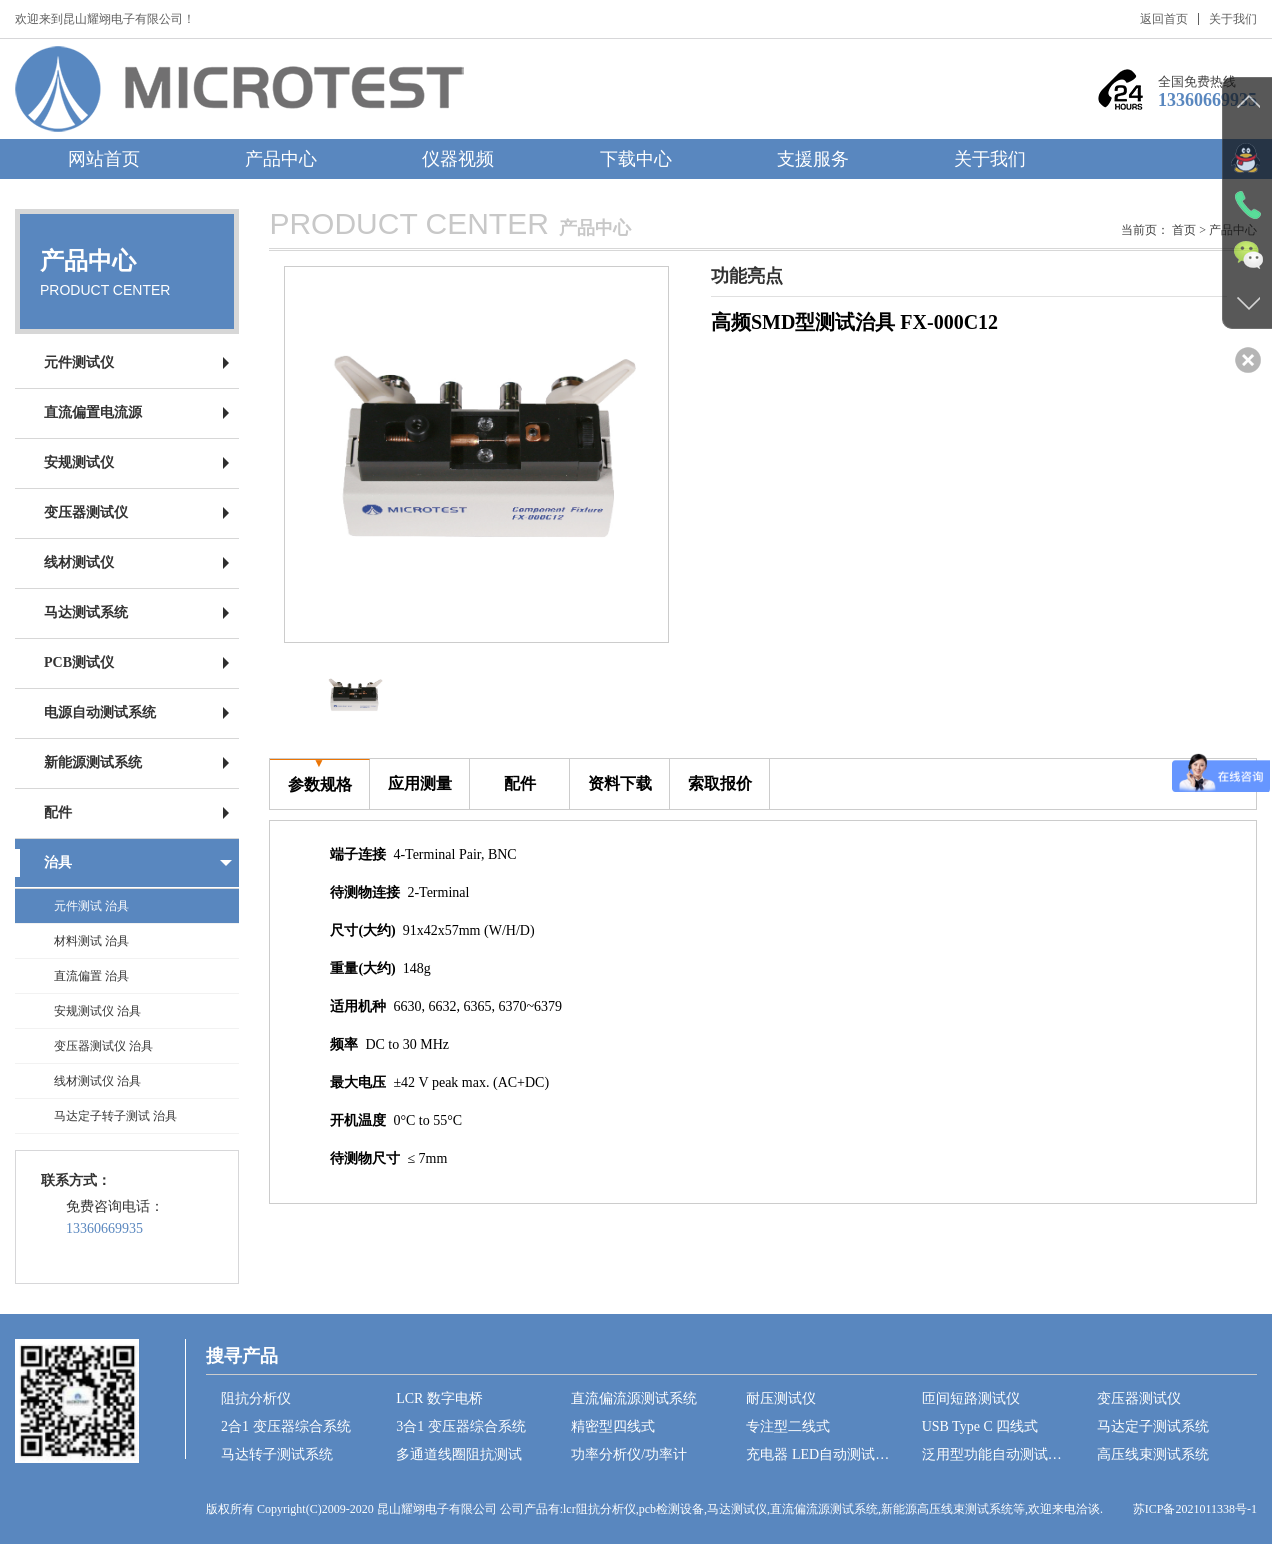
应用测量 (420, 775)
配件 (58, 812)
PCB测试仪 (79, 662)
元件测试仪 (79, 362)
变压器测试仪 (86, 512)
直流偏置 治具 (91, 976)
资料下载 (620, 775)
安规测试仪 (79, 462)
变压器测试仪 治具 (103, 1046)
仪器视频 (458, 159)
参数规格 (320, 776)
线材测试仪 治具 (97, 1081)
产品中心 (281, 159)
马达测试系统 (86, 612)
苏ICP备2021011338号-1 (1195, 1509)
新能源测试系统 (93, 762)
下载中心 (636, 159)
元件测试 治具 (91, 906)
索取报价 (720, 775)
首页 (1184, 230)
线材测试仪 (79, 562)
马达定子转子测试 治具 (115, 1116)
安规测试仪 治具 (97, 1011)
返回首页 (1164, 19)
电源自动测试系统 (100, 712)
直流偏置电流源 (93, 412)
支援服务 (813, 159)
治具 (58, 862)
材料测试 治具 (91, 941)
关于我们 (1233, 19)
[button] (644, 455)
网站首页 (104, 159)
